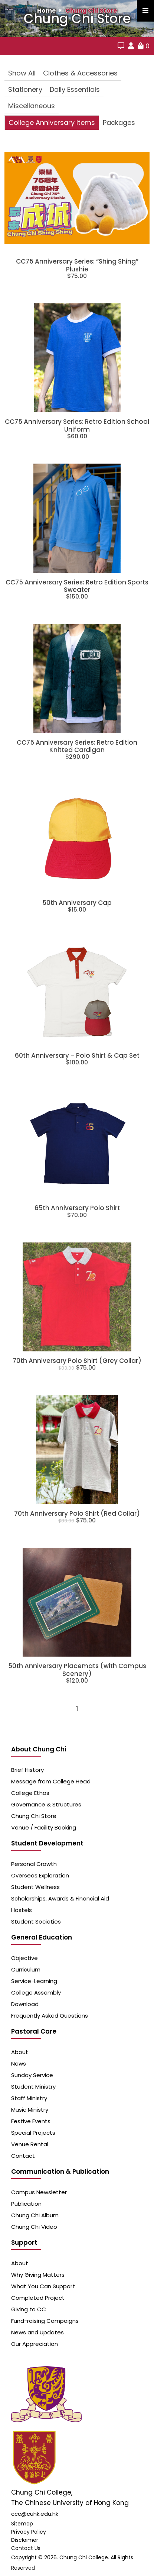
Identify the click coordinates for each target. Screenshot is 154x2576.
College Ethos (30, 1793)
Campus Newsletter (39, 2192)
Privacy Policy (28, 2531)
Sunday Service (32, 2075)
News (18, 2063)
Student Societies (36, 1921)
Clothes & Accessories (80, 73)
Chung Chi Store (91, 10)
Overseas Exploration (40, 1875)
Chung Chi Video (34, 2227)
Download (25, 2004)
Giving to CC (28, 2309)
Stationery (25, 89)
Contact (23, 2156)
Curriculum (25, 1969)
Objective (24, 1958)
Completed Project (38, 2298)
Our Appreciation (34, 2344)
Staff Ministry (29, 2098)
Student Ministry (33, 2086)
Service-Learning (34, 1981)
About (19, 2052)
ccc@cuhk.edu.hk (34, 2514)
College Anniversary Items (52, 122)
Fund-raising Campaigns (45, 2321)
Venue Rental (29, 2144)
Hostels (21, 1910)
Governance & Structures (46, 1804)
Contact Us (25, 2548)
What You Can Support (43, 2286)
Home (46, 10)
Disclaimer (24, 2540)
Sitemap (22, 2523)
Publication (26, 2204)
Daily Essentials (75, 89)
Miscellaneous (31, 105)
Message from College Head (51, 1781)
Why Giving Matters (38, 2275)
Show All (22, 73)
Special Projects (33, 2133)
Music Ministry (29, 2110)
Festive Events (30, 2121)
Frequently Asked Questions (49, 2015)
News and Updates (37, 2332)
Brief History (27, 1770)
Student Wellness (35, 1887)
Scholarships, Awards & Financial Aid (60, 1898)
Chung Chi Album (35, 2215)
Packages (119, 122)
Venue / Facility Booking (43, 1827)
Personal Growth (34, 1864)
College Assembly (36, 1992)
